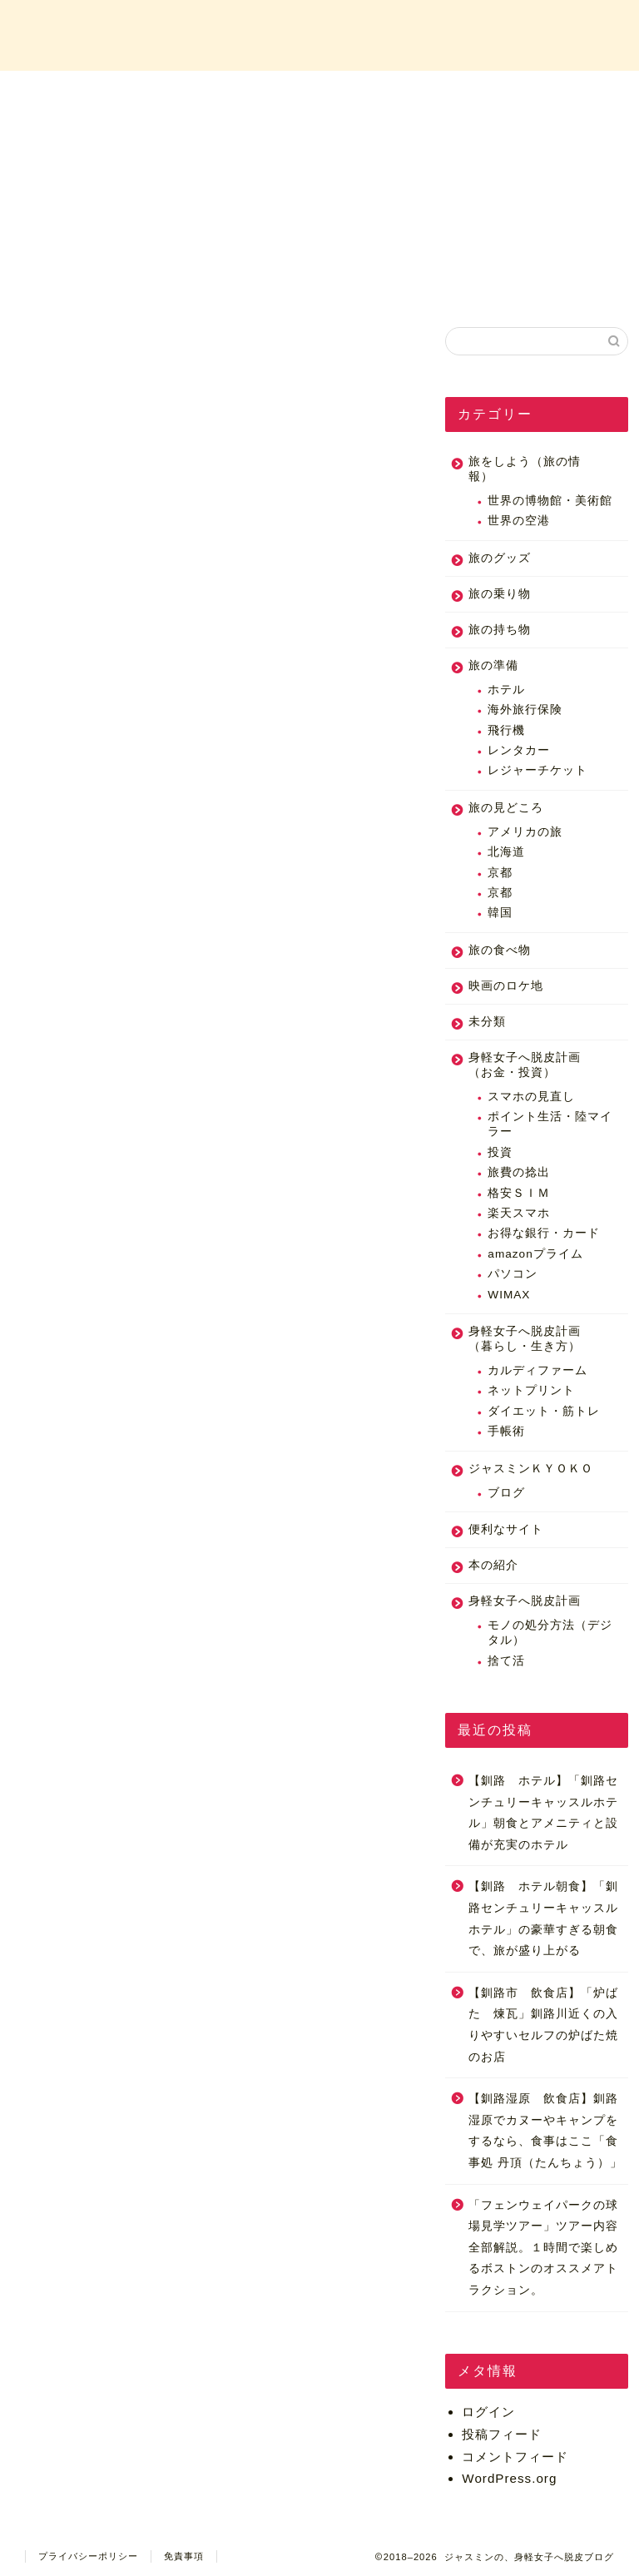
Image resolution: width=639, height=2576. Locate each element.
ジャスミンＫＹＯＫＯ (530, 1468)
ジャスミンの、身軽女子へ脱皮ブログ (319, 34)
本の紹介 (493, 1565)
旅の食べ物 (499, 950)
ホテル (506, 689)
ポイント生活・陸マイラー (550, 1124)
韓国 (500, 912)
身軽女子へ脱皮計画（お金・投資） (524, 1065)
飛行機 (506, 730)
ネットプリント (531, 1390)
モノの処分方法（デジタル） (550, 1632)
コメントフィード (515, 2456)
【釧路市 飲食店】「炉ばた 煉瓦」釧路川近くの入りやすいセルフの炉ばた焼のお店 (543, 2025)
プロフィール (244, 93)
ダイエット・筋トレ (544, 1411)
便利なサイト (505, 1529)
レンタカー (519, 750)
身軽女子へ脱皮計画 (524, 1601)
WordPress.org (509, 2478)
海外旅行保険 (525, 709)
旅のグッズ (499, 558)
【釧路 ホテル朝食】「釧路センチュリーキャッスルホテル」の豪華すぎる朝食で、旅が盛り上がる (543, 1918)
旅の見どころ (505, 808)
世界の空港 (519, 520)
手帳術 (506, 1431)
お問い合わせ (547, 93)
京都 (500, 872)
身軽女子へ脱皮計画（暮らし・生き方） (524, 1339)
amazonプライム (535, 1254)
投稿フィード (502, 2434)
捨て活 (506, 1661)
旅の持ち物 (499, 629)
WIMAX (509, 1294)
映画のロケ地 (505, 986)
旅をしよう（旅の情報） (524, 469)
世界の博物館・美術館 (550, 500)
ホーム (92, 93)
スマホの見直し (531, 1096)
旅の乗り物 (499, 594)
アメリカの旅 (525, 832)
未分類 (487, 1021)
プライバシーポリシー (88, 2556)
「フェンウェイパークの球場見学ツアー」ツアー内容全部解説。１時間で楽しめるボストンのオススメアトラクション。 (543, 2247)
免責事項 (184, 2556)
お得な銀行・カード (544, 1233)
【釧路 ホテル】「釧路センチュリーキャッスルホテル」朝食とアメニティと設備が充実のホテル (543, 1812)
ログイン (488, 2412)
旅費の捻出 (519, 1172)
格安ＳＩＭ (519, 1193)
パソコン (512, 1274)
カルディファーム (537, 1370)
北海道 (506, 852)
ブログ (506, 1493)
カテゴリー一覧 (395, 93)
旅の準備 (493, 665)
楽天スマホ (519, 1213)
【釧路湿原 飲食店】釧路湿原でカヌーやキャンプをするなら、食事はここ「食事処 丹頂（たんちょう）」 (545, 2130)
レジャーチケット (537, 770)
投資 (500, 1152)
